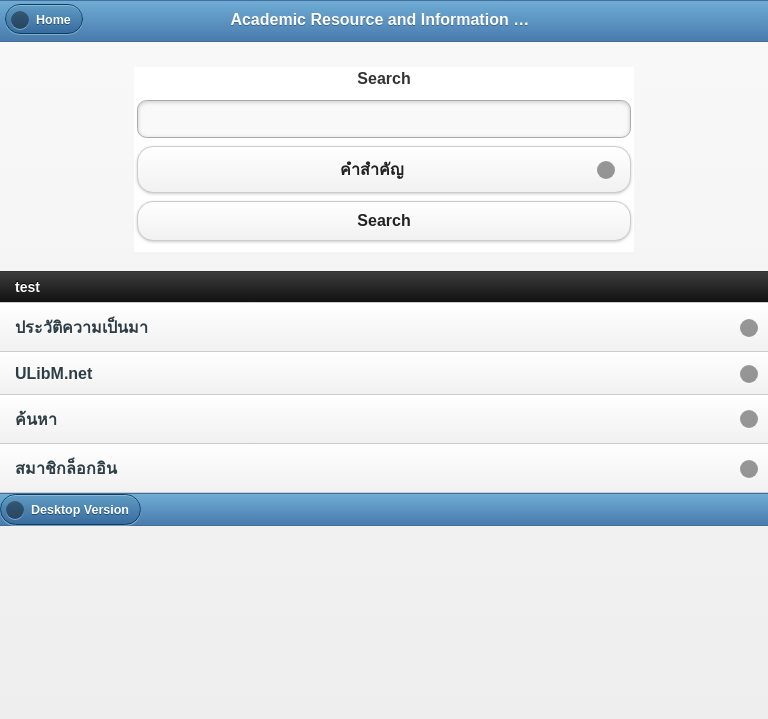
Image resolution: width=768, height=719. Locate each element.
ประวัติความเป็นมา (81, 327)
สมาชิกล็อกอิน (66, 468)
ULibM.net (53, 373)
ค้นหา (36, 419)
